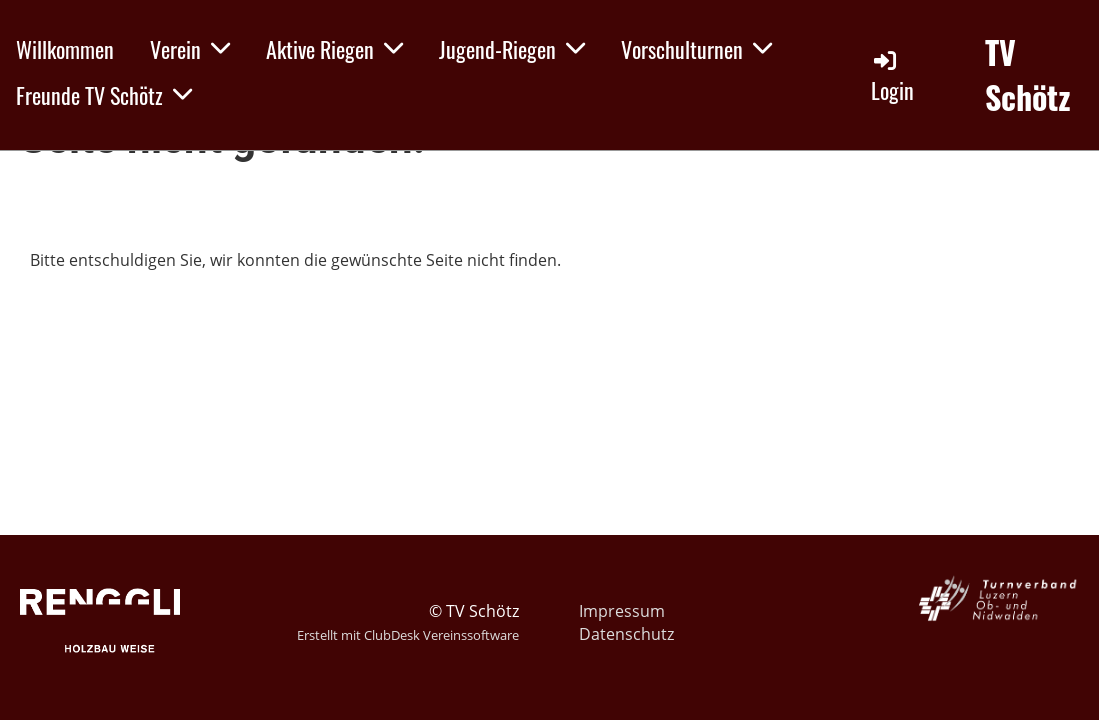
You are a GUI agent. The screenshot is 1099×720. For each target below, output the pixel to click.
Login (892, 76)
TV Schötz (1028, 75)
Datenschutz (626, 634)
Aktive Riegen (334, 49)
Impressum (622, 611)
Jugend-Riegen (512, 49)
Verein (190, 49)
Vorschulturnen (696, 49)
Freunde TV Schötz (104, 95)
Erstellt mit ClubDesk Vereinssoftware (408, 635)
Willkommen (65, 49)
